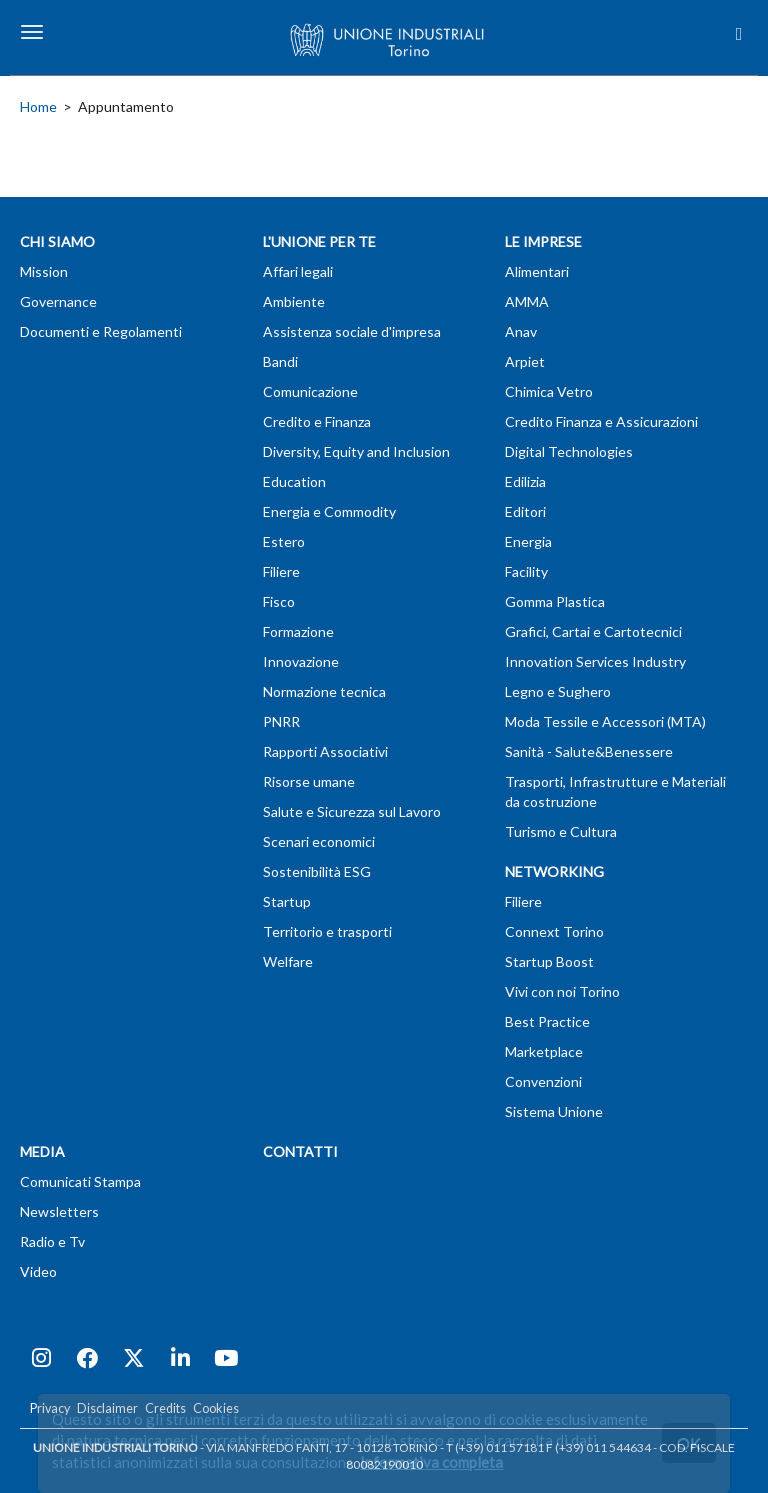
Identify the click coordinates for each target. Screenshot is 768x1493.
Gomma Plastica (555, 601)
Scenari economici (319, 841)
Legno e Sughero (558, 691)
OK (689, 1442)
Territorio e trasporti (327, 931)
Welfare (288, 961)
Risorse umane (309, 781)
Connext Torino (554, 931)
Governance (58, 301)
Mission (44, 271)
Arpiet (525, 361)
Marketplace (544, 1051)
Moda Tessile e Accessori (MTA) (605, 721)
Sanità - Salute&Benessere (589, 751)
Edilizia (525, 481)
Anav (521, 331)
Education (294, 481)
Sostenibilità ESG (317, 871)
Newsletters (59, 1211)
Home (38, 106)
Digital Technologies (569, 451)
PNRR (281, 721)
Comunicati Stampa (80, 1181)
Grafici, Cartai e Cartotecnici (593, 631)
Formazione (298, 631)
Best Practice (547, 1021)
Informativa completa (431, 1462)
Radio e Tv (52, 1241)
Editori (525, 511)
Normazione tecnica (324, 691)
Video (38, 1271)
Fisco (279, 601)
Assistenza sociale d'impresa (352, 331)
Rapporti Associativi (325, 751)
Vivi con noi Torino (562, 991)
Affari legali (298, 271)
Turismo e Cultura (561, 831)
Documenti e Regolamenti (101, 331)
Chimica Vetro (549, 391)
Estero (284, 541)
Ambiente (294, 301)
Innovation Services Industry (595, 661)
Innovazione (301, 661)
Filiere (281, 571)
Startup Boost (549, 961)
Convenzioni (543, 1081)
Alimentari (537, 271)
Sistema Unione (554, 1111)
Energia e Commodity (329, 511)
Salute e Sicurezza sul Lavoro (352, 811)
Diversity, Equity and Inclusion (356, 451)
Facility (526, 571)
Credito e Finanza (317, 421)
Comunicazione (310, 391)
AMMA (527, 301)
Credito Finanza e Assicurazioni (601, 421)
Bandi (280, 361)
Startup (287, 901)
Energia (528, 541)
